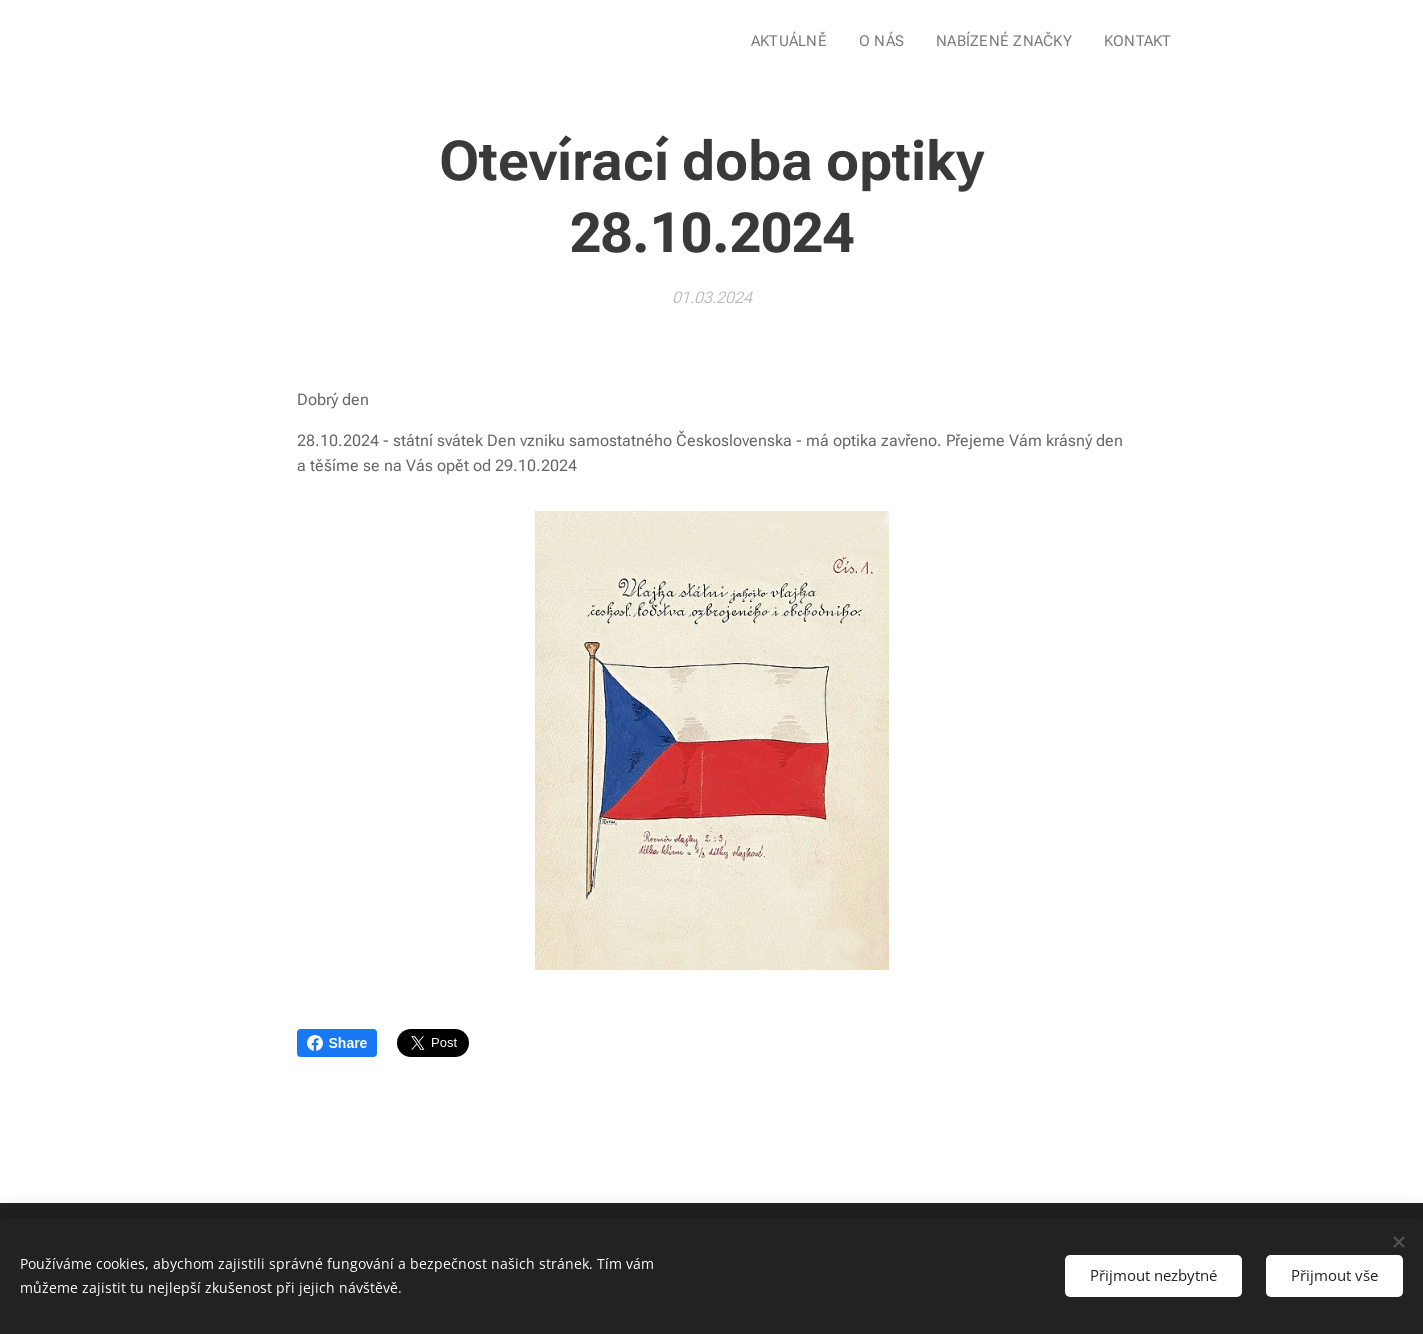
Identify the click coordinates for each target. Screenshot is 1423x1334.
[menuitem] (800, 41)
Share (337, 1043)
